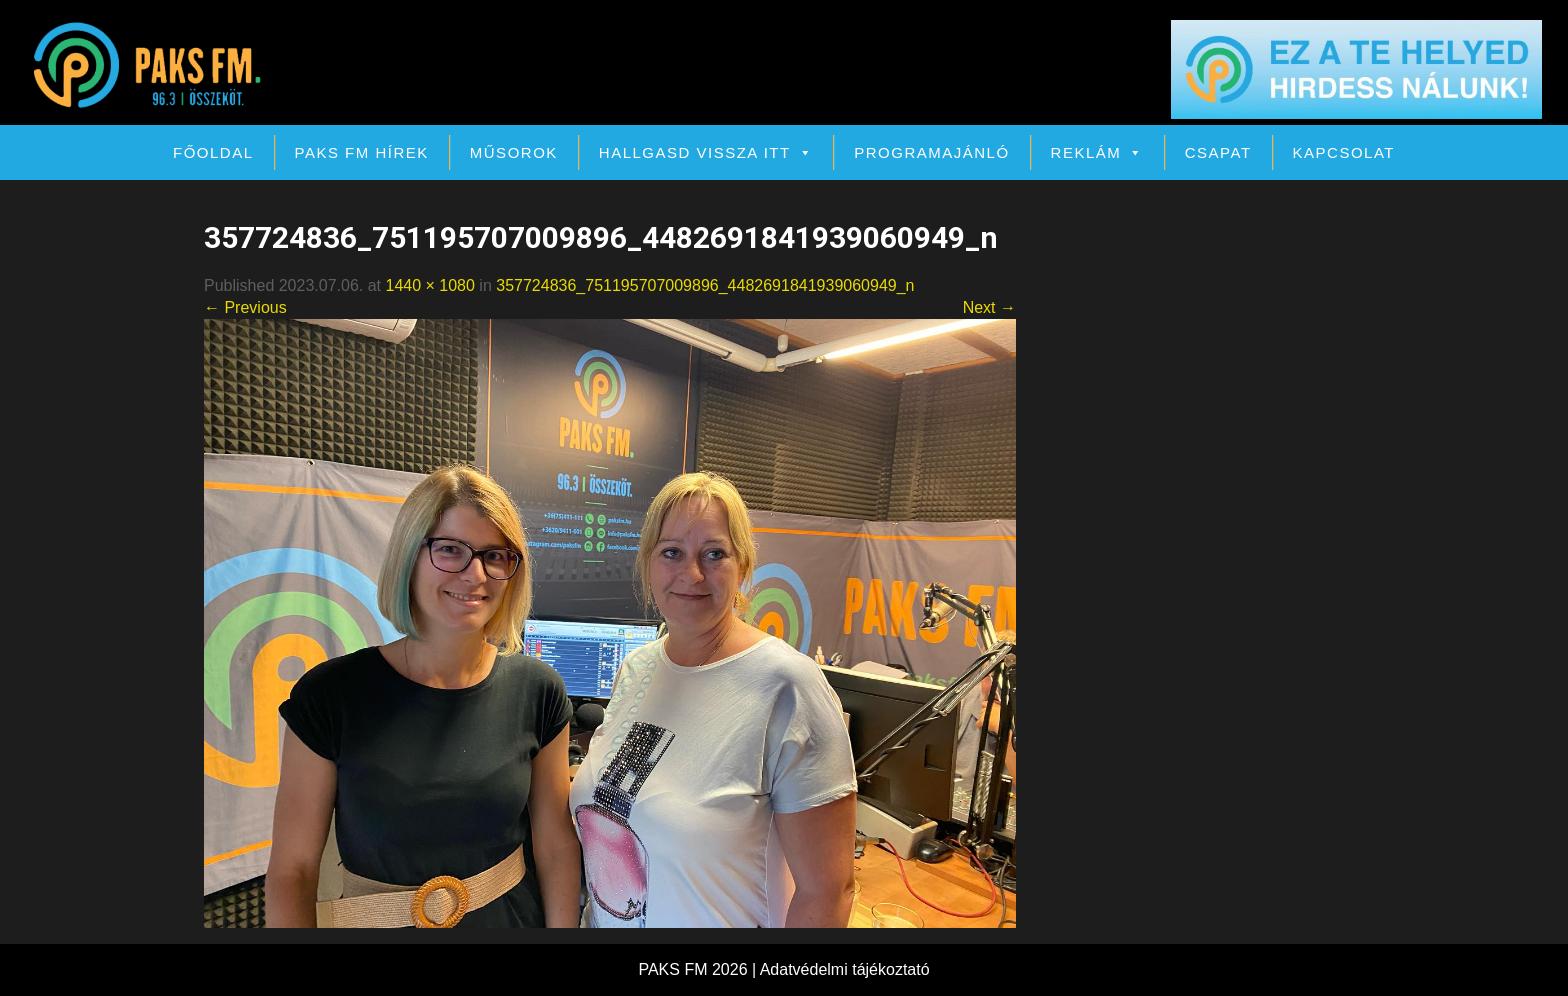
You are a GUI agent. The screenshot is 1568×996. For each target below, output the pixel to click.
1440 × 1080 (429, 285)
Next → (989, 307)
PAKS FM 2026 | (698, 969)
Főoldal (213, 152)
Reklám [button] (1097, 152)
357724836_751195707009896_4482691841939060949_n (705, 285)
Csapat (1218, 152)
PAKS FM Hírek (362, 152)
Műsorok (514, 152)
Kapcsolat (1344, 152)
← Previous (245, 307)
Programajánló (931, 152)
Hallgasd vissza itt (706, 152)
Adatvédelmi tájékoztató (845, 969)
